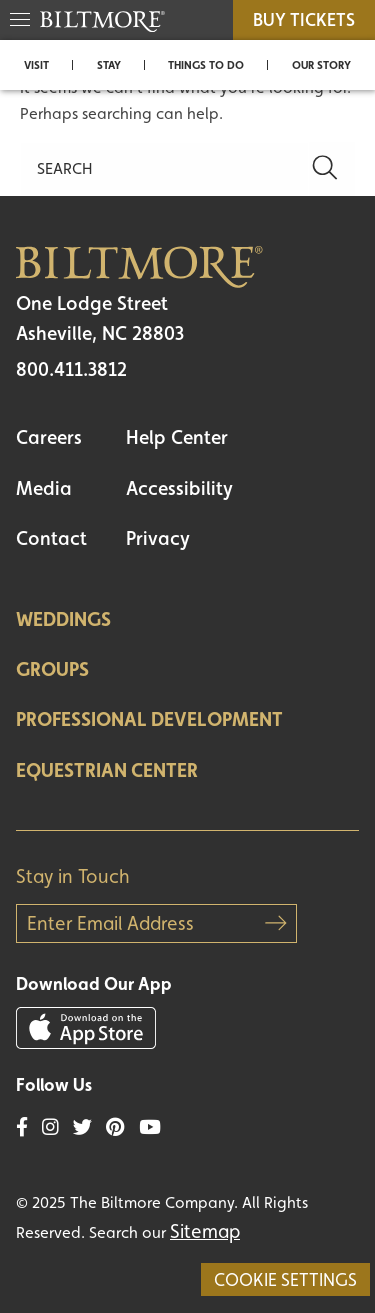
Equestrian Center (107, 770)
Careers (49, 437)
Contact (51, 538)
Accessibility (179, 488)
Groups (52, 669)
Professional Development (149, 719)
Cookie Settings (285, 1279)
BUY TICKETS (304, 19)
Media (44, 488)
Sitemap (205, 1231)
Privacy (158, 538)
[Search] (164, 168)
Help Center (177, 437)
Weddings (63, 619)
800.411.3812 (71, 369)
